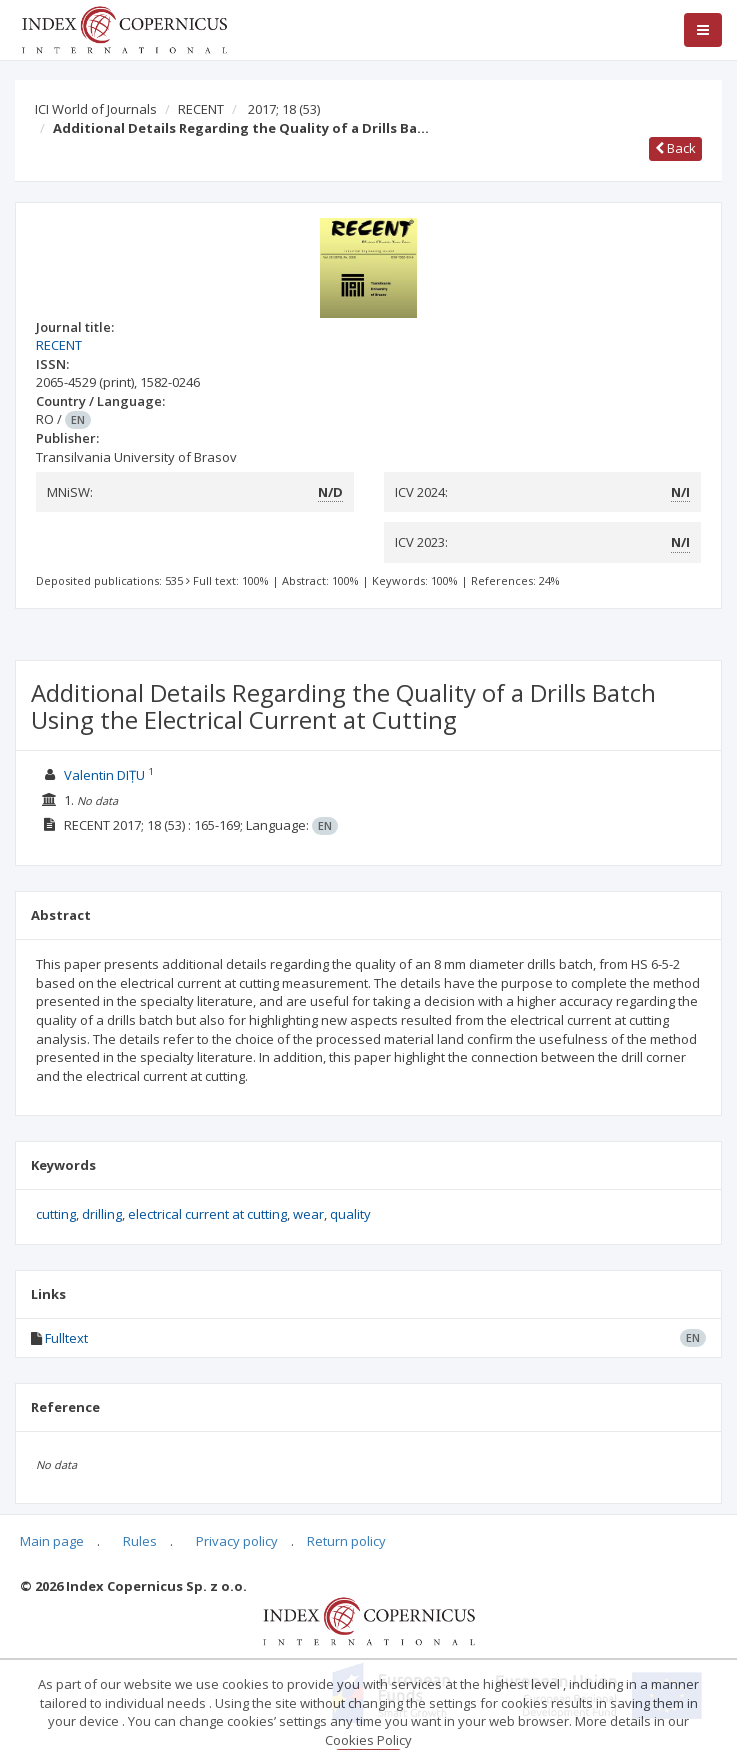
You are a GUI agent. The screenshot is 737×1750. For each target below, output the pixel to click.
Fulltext (66, 1338)
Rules (140, 1541)
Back (675, 148)
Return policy (346, 1541)
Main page (52, 1541)
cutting (56, 1214)
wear (308, 1214)
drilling (102, 1214)
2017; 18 (284, 109)
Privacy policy (237, 1541)
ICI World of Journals (96, 109)
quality (350, 1214)
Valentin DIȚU (104, 775)
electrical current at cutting (207, 1214)
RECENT (201, 109)
